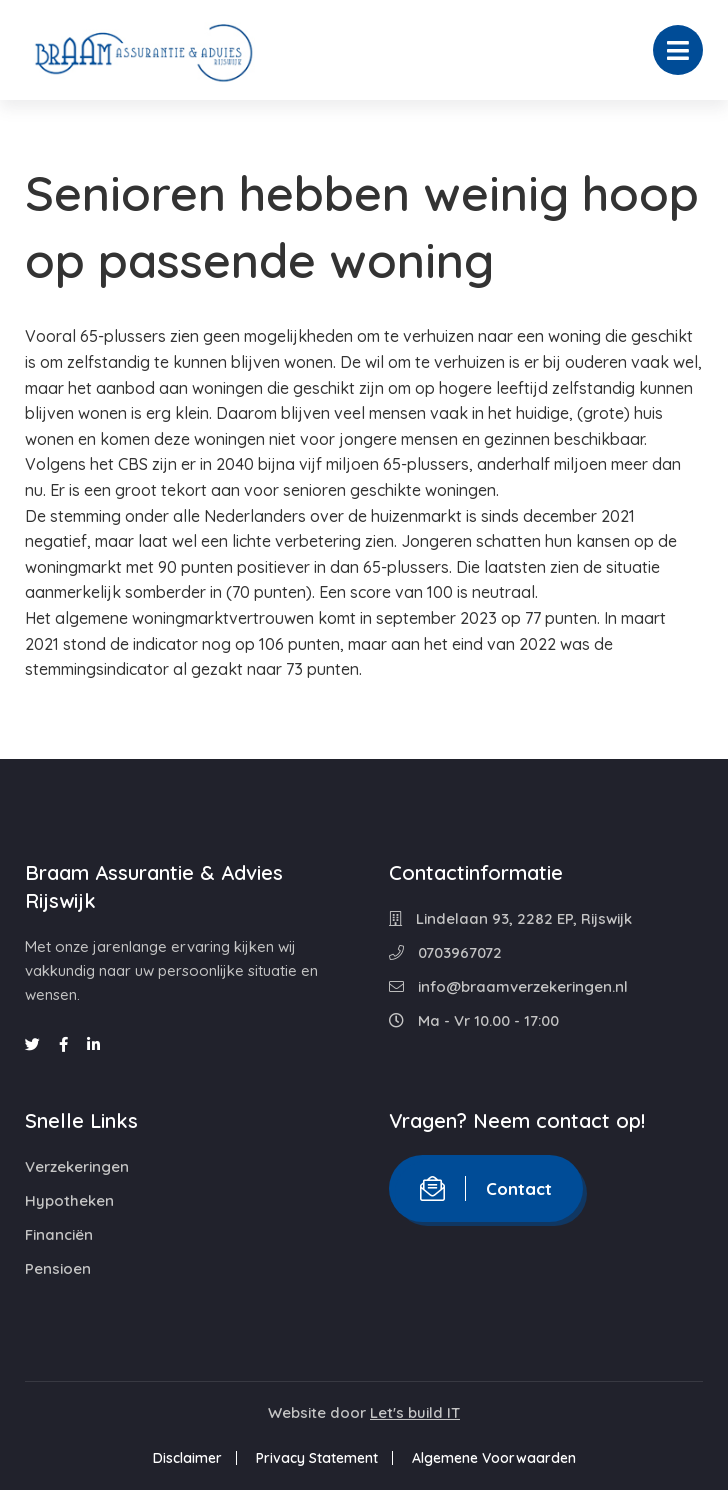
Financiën (59, 1234)
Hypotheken (69, 1200)
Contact (486, 1188)
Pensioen (58, 1268)
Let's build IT (415, 1412)
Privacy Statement (317, 1458)
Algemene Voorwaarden (494, 1458)
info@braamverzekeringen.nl (508, 986)
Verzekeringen (77, 1166)
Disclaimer (187, 1458)
